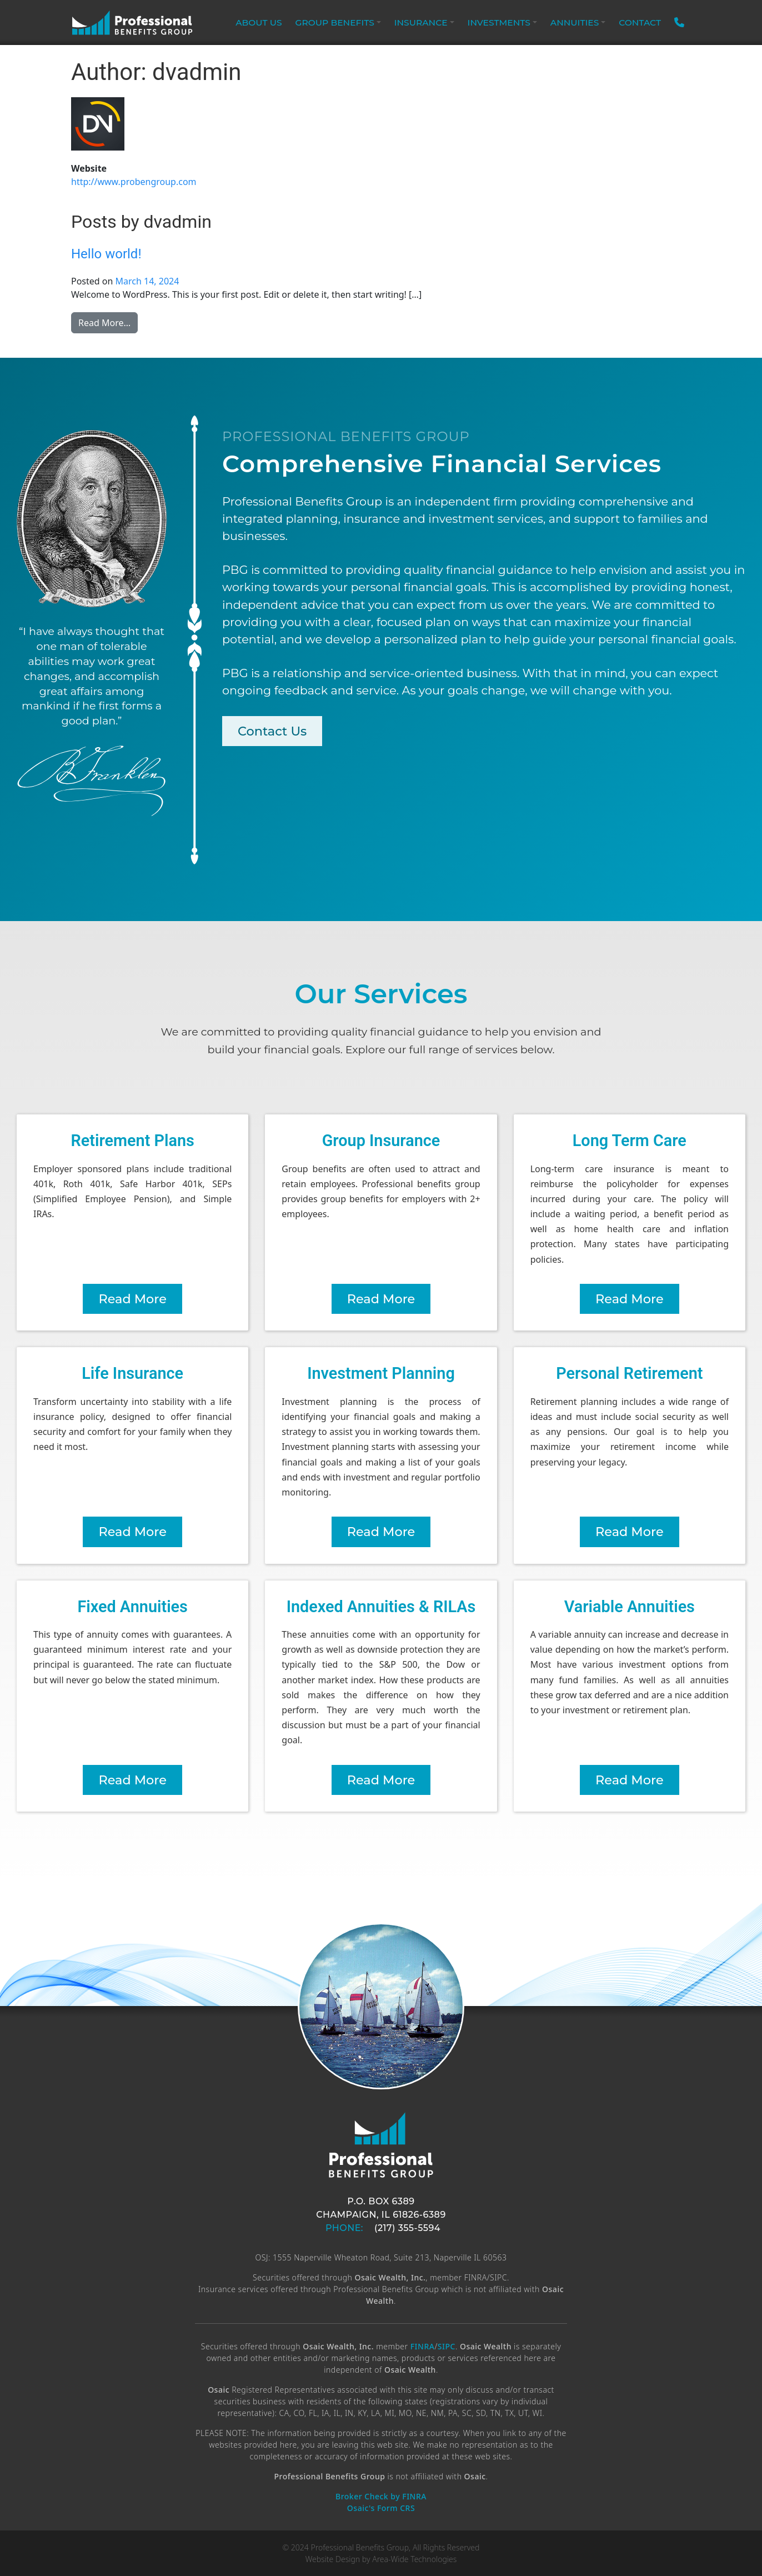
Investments (499, 22)
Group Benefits (334, 22)
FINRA (422, 2346)
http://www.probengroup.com (134, 182)
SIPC (446, 2346)
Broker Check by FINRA (381, 2496)
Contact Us (272, 731)
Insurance (421, 22)
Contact (640, 22)
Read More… (108, 322)
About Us (258, 22)
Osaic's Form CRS (381, 2508)
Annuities (574, 22)
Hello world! (106, 254)
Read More (132, 1299)
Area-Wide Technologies (414, 2559)
